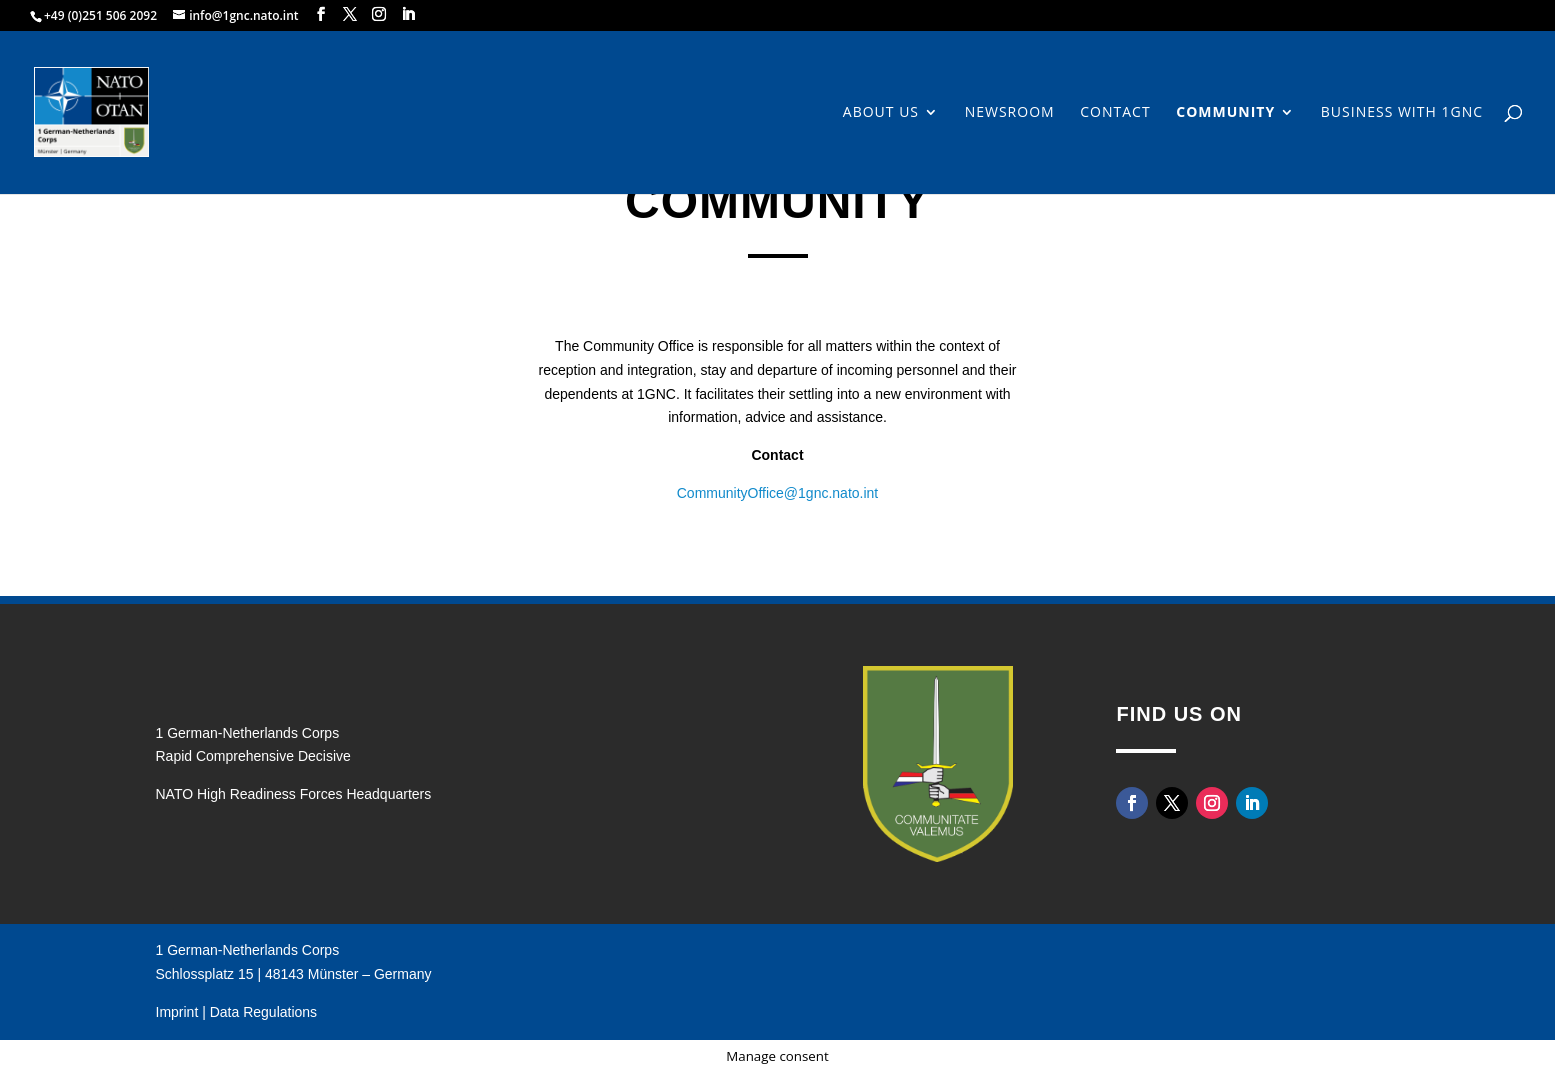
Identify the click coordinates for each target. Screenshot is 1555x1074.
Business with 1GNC (1402, 113)
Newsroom (1010, 113)
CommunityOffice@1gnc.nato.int (778, 493)
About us (881, 113)
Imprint (177, 1012)
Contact (1115, 113)
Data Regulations (263, 1012)
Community (1225, 113)
